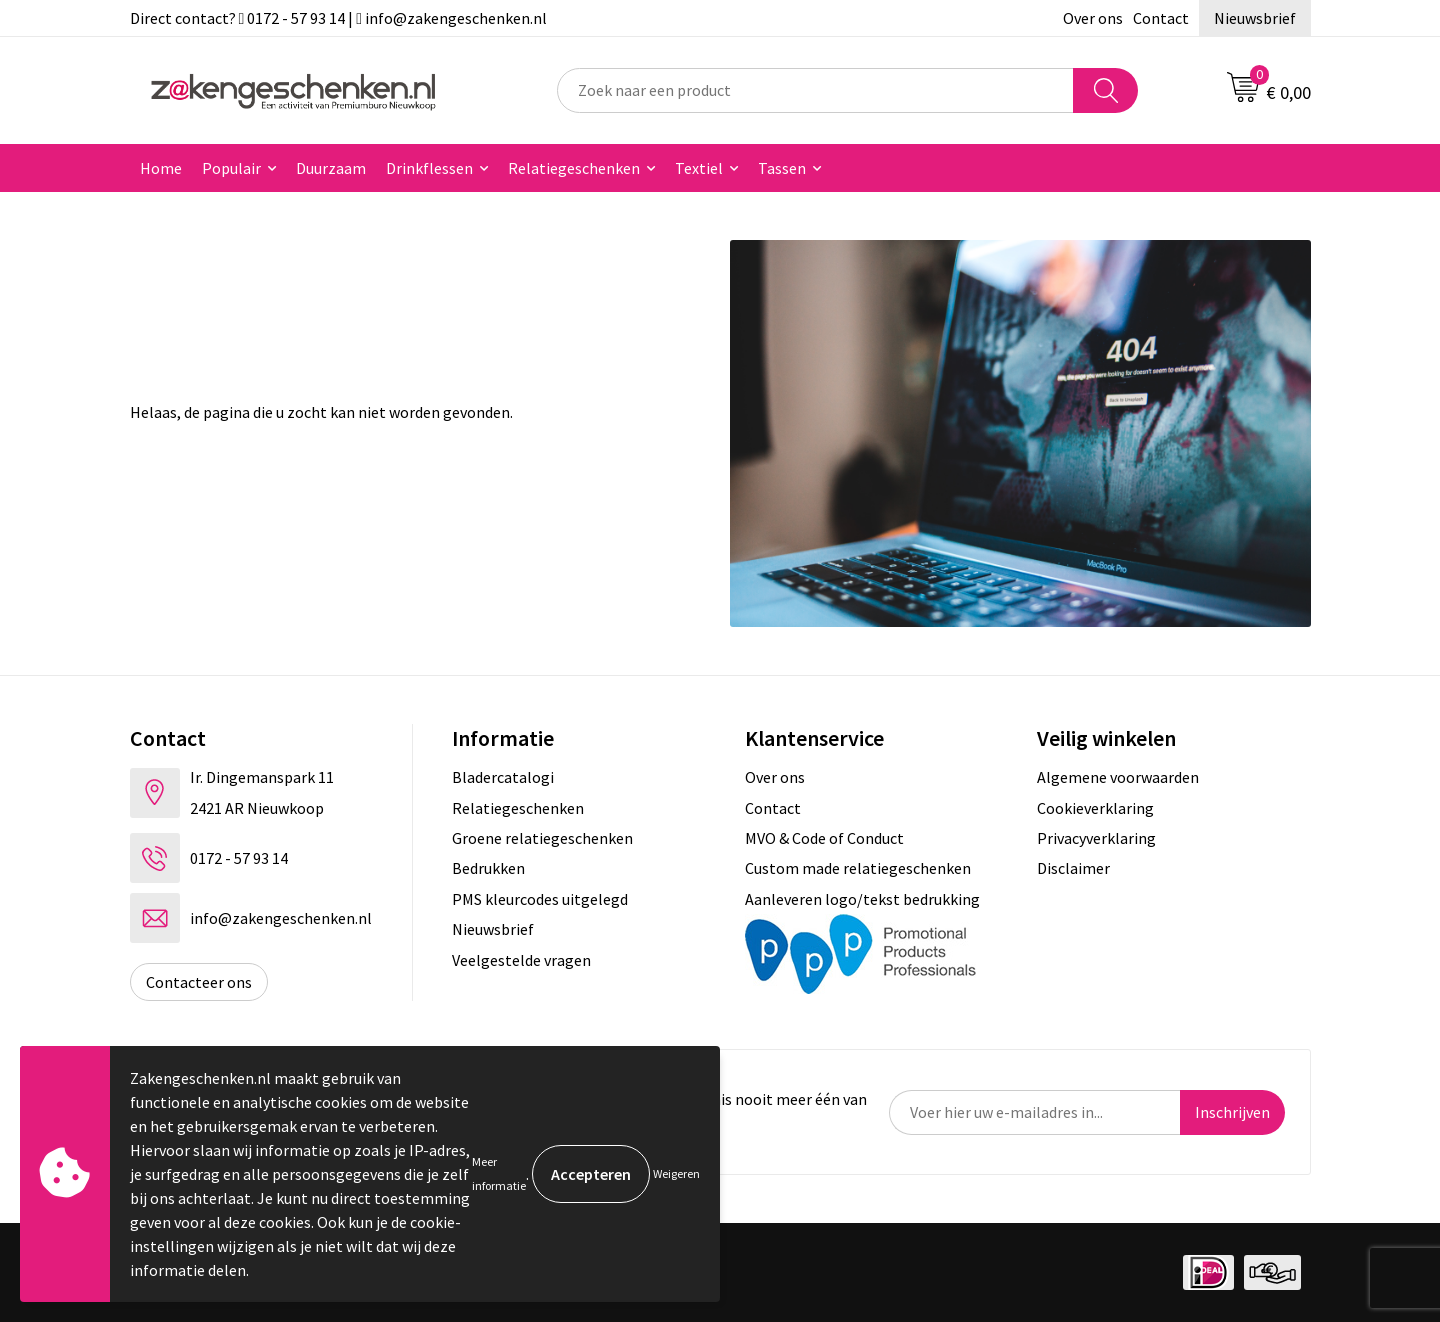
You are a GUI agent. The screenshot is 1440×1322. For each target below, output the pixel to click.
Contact (1161, 18)
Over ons (1093, 18)
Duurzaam (331, 168)
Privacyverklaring (1096, 838)
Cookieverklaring (1095, 808)
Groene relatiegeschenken (542, 838)
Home (161, 168)
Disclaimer (1073, 868)
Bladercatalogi (503, 777)
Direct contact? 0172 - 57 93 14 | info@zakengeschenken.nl (339, 18)
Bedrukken (488, 868)
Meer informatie (499, 1173)
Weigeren (676, 1173)
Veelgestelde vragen (521, 960)
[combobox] (815, 90)
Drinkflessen (429, 168)
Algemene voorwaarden (1118, 777)
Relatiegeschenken (574, 168)
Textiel (699, 168)
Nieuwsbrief (1255, 18)
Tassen (782, 168)
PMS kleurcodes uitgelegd (540, 899)
